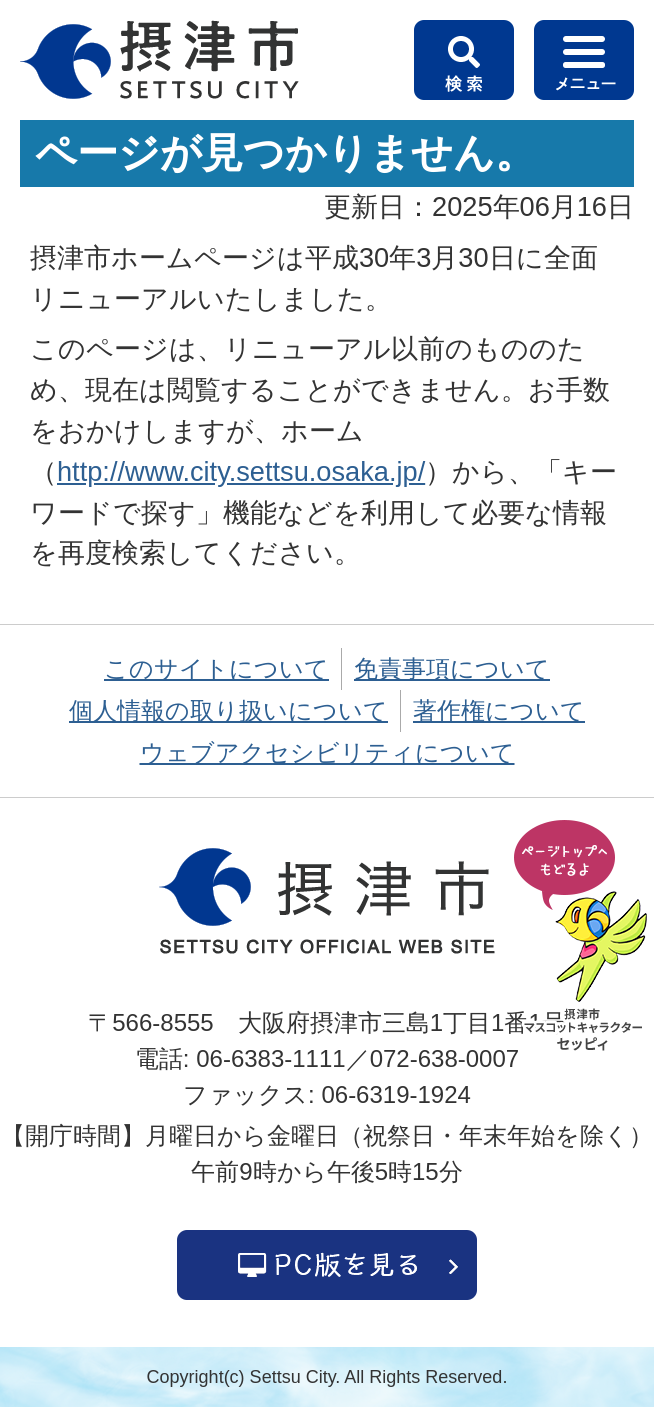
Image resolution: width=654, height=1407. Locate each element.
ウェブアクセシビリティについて (327, 752)
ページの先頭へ (584, 937)
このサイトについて (216, 668)
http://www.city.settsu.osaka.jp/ (241, 471)
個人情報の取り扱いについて (228, 710)
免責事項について (452, 668)
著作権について (499, 710)
